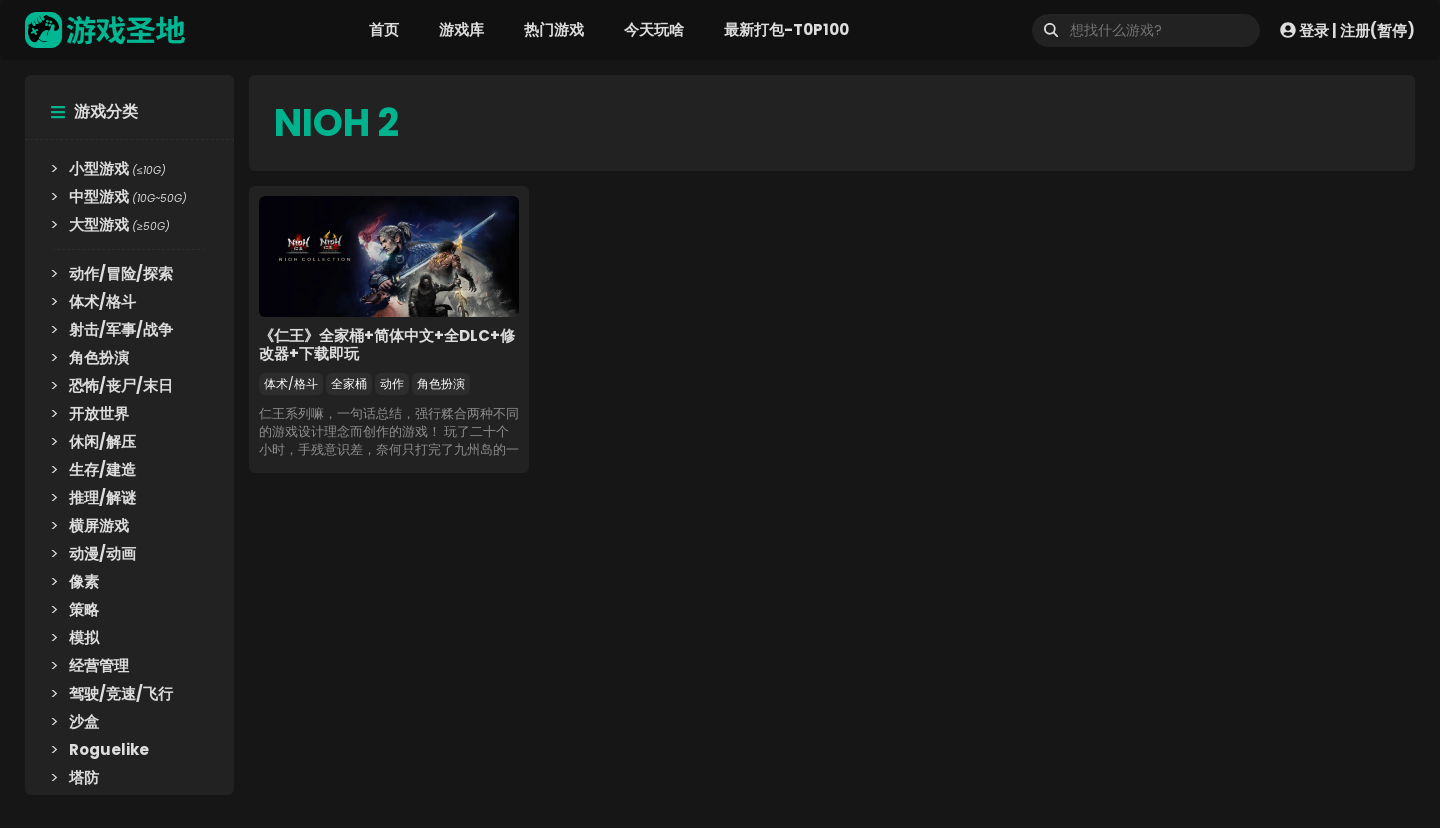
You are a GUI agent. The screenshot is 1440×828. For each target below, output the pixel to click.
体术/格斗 (291, 383)
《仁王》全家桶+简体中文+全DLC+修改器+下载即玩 (387, 344)
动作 (392, 383)
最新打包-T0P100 (786, 29)
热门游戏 (554, 29)
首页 (384, 29)
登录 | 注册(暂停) (1347, 30)
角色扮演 (441, 383)
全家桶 (349, 383)
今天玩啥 (654, 29)
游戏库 (461, 29)
